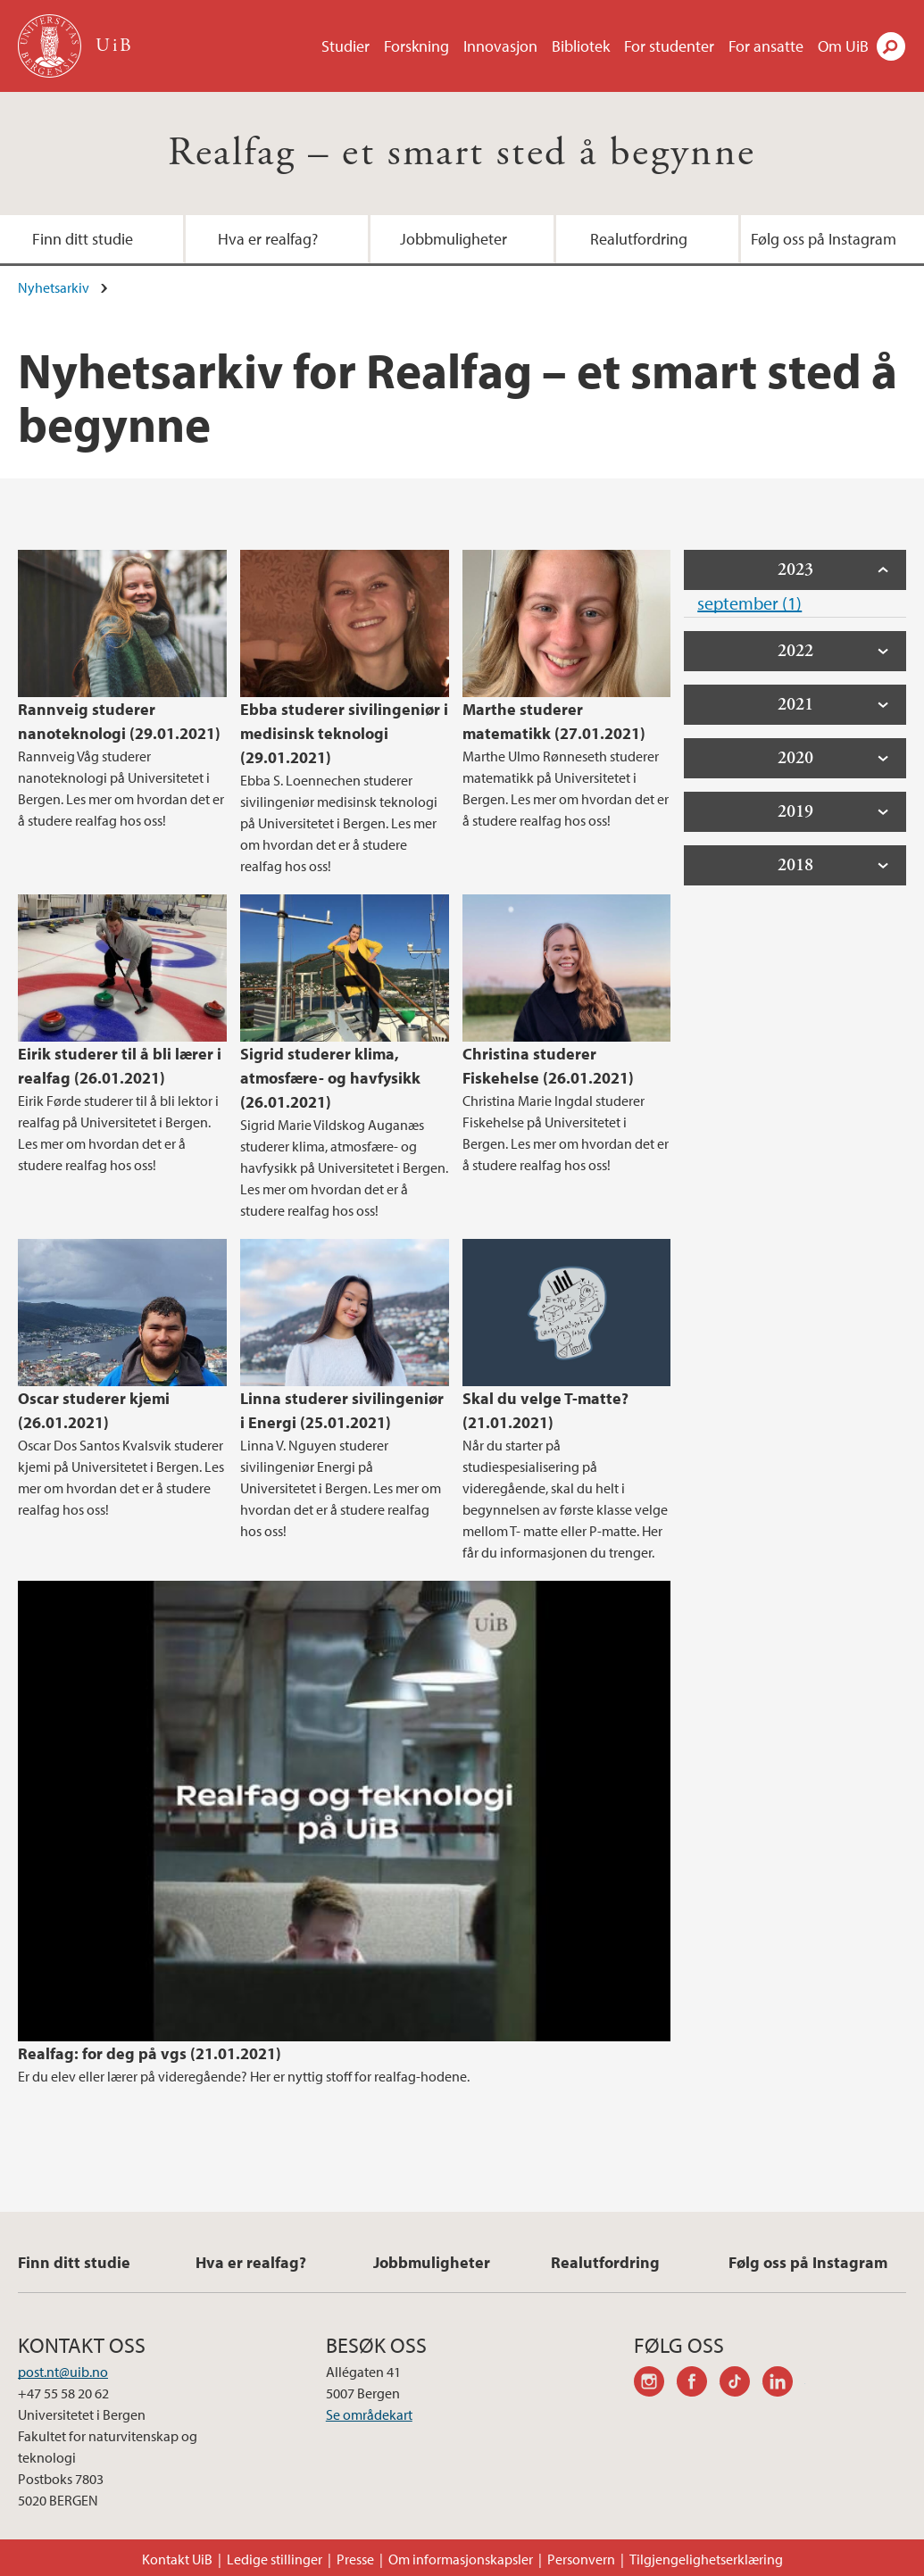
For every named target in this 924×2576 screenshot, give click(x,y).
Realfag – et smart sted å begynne (461, 153)
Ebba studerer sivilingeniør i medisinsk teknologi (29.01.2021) (344, 733)
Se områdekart (369, 2414)
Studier (345, 46)
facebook (698, 2384)
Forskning (416, 46)
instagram (655, 2384)
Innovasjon (500, 46)
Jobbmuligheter (453, 239)
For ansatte (765, 46)
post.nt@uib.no (63, 2372)
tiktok (741, 2384)
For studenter (669, 46)
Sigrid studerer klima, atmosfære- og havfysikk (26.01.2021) (330, 1077)
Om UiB (843, 46)
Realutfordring (638, 239)
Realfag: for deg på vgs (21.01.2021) (149, 2053)
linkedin (783, 2384)
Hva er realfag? (268, 239)
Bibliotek (581, 46)
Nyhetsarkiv (53, 287)
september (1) (749, 603)
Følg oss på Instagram (823, 239)
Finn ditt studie (82, 239)
